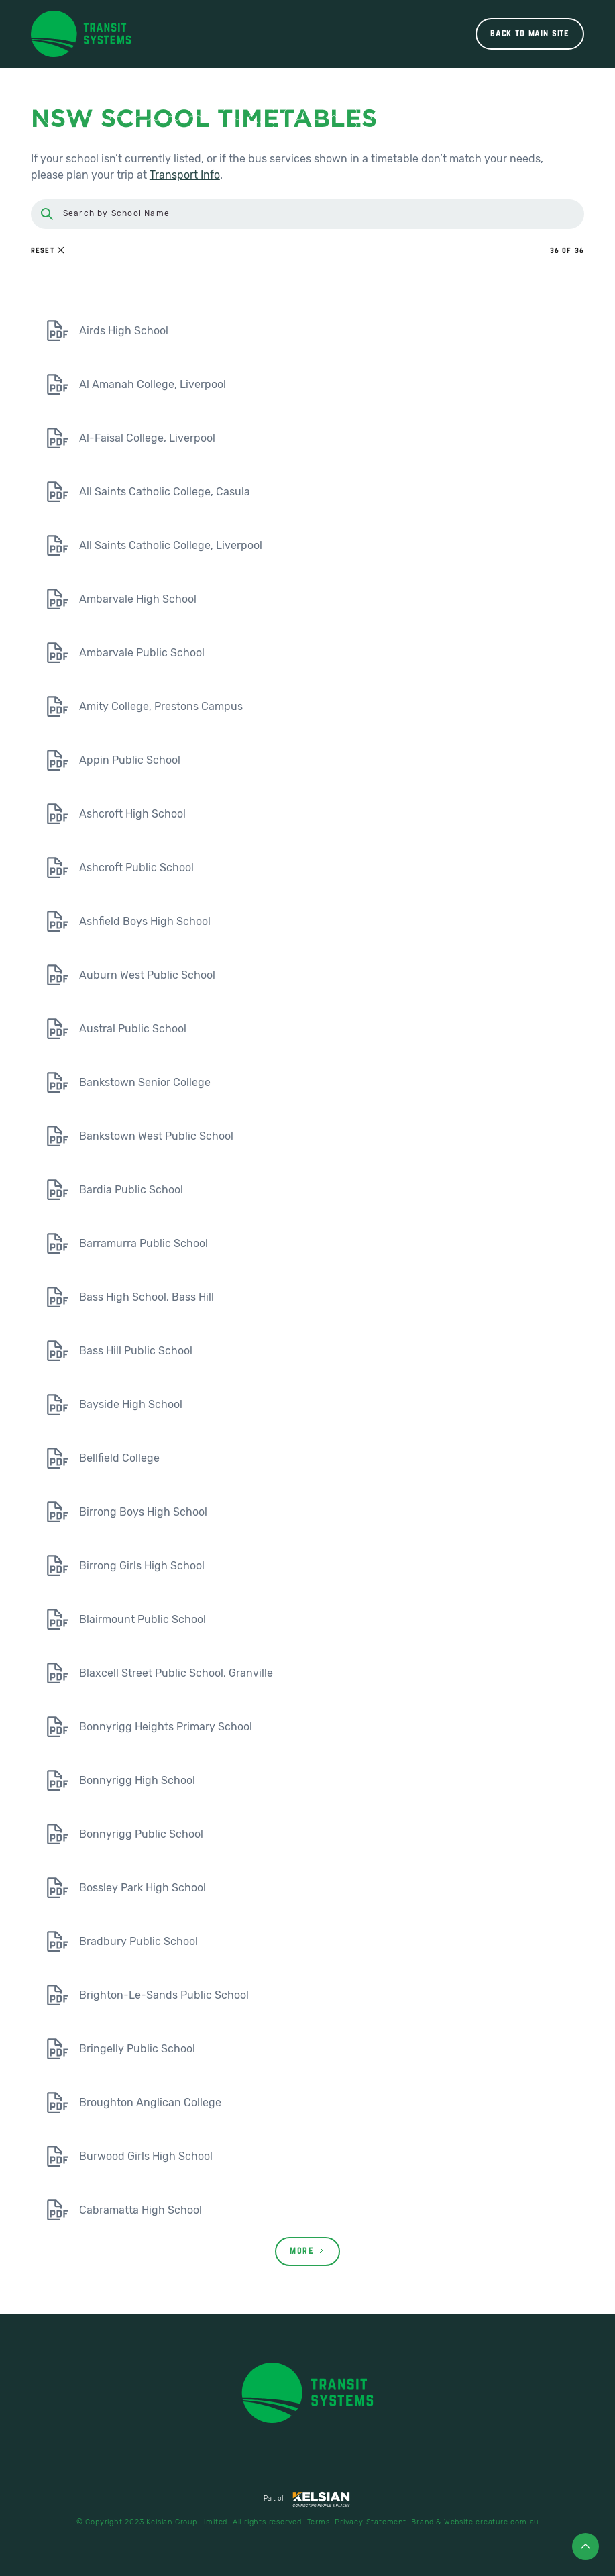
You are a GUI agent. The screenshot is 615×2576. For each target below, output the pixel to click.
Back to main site (529, 33)
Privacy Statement (370, 2522)
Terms (318, 2522)
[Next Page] (307, 2251)
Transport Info (185, 174)
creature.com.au (507, 2522)
